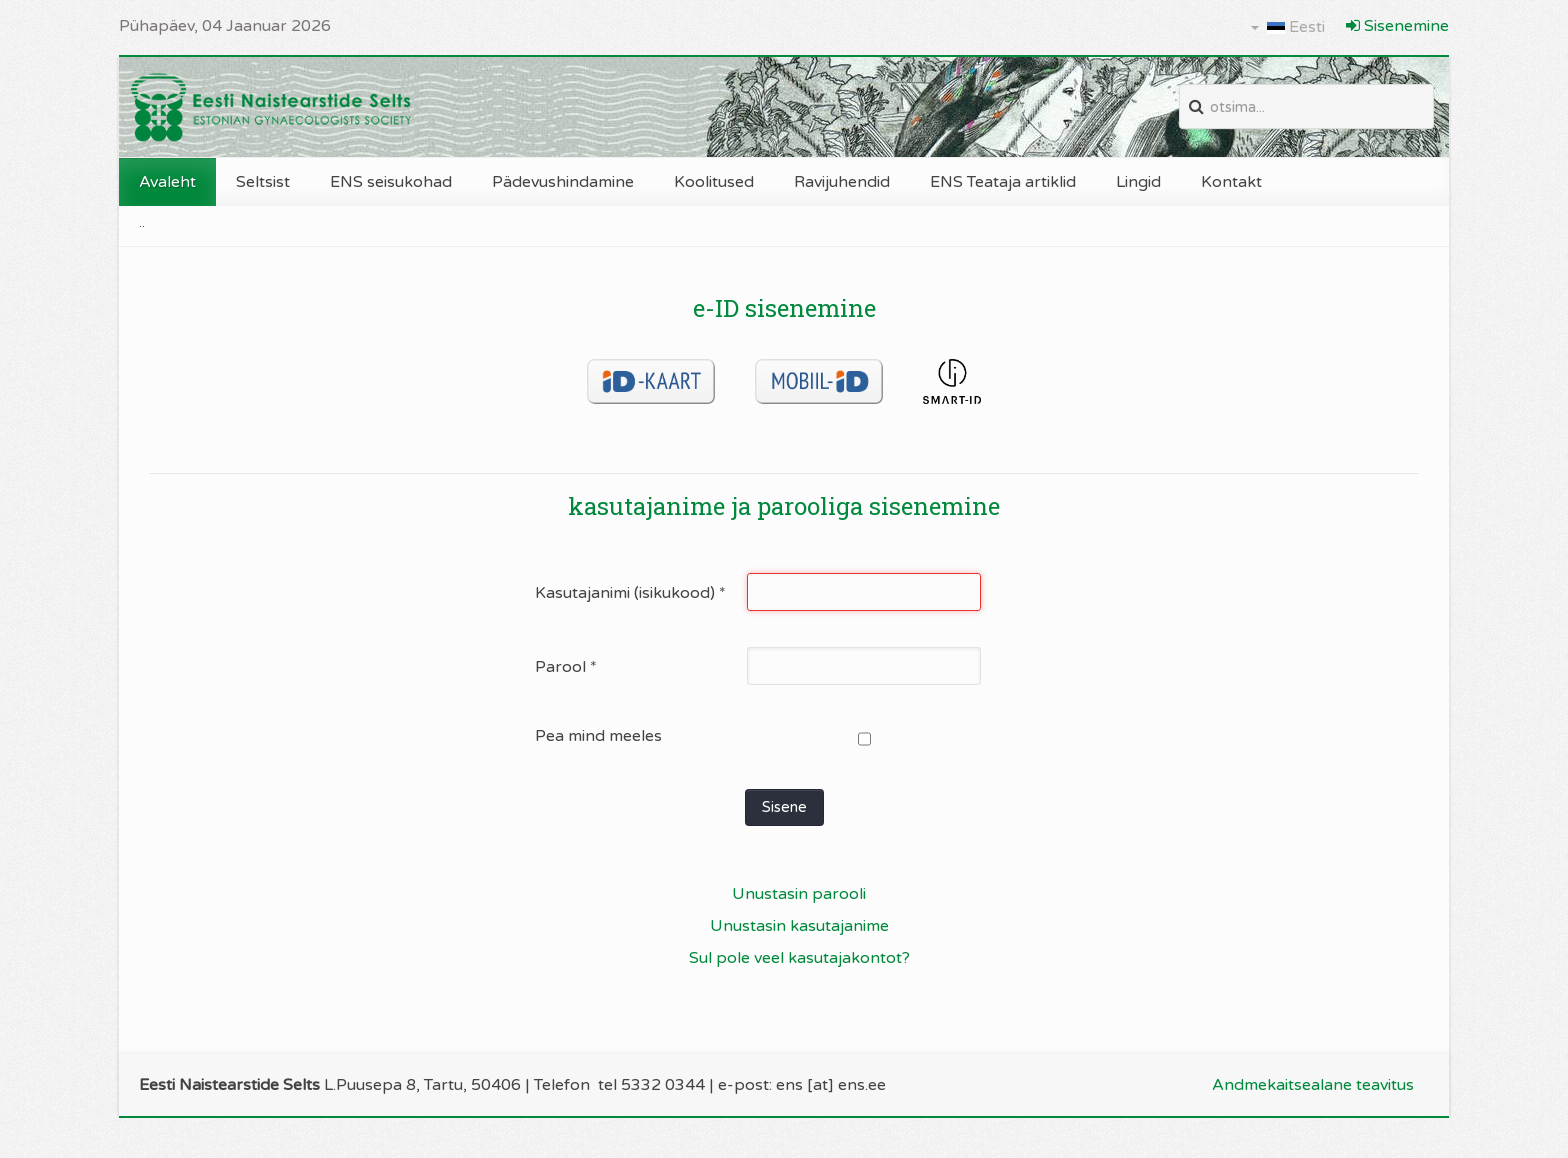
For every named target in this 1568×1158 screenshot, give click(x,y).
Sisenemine (1397, 26)
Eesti (1288, 27)
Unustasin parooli (799, 894)
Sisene (784, 807)
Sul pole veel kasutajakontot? (799, 958)
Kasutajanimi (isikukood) (630, 593)
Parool (566, 667)
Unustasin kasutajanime (799, 926)
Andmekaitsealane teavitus (1313, 1085)
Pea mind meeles (598, 736)
